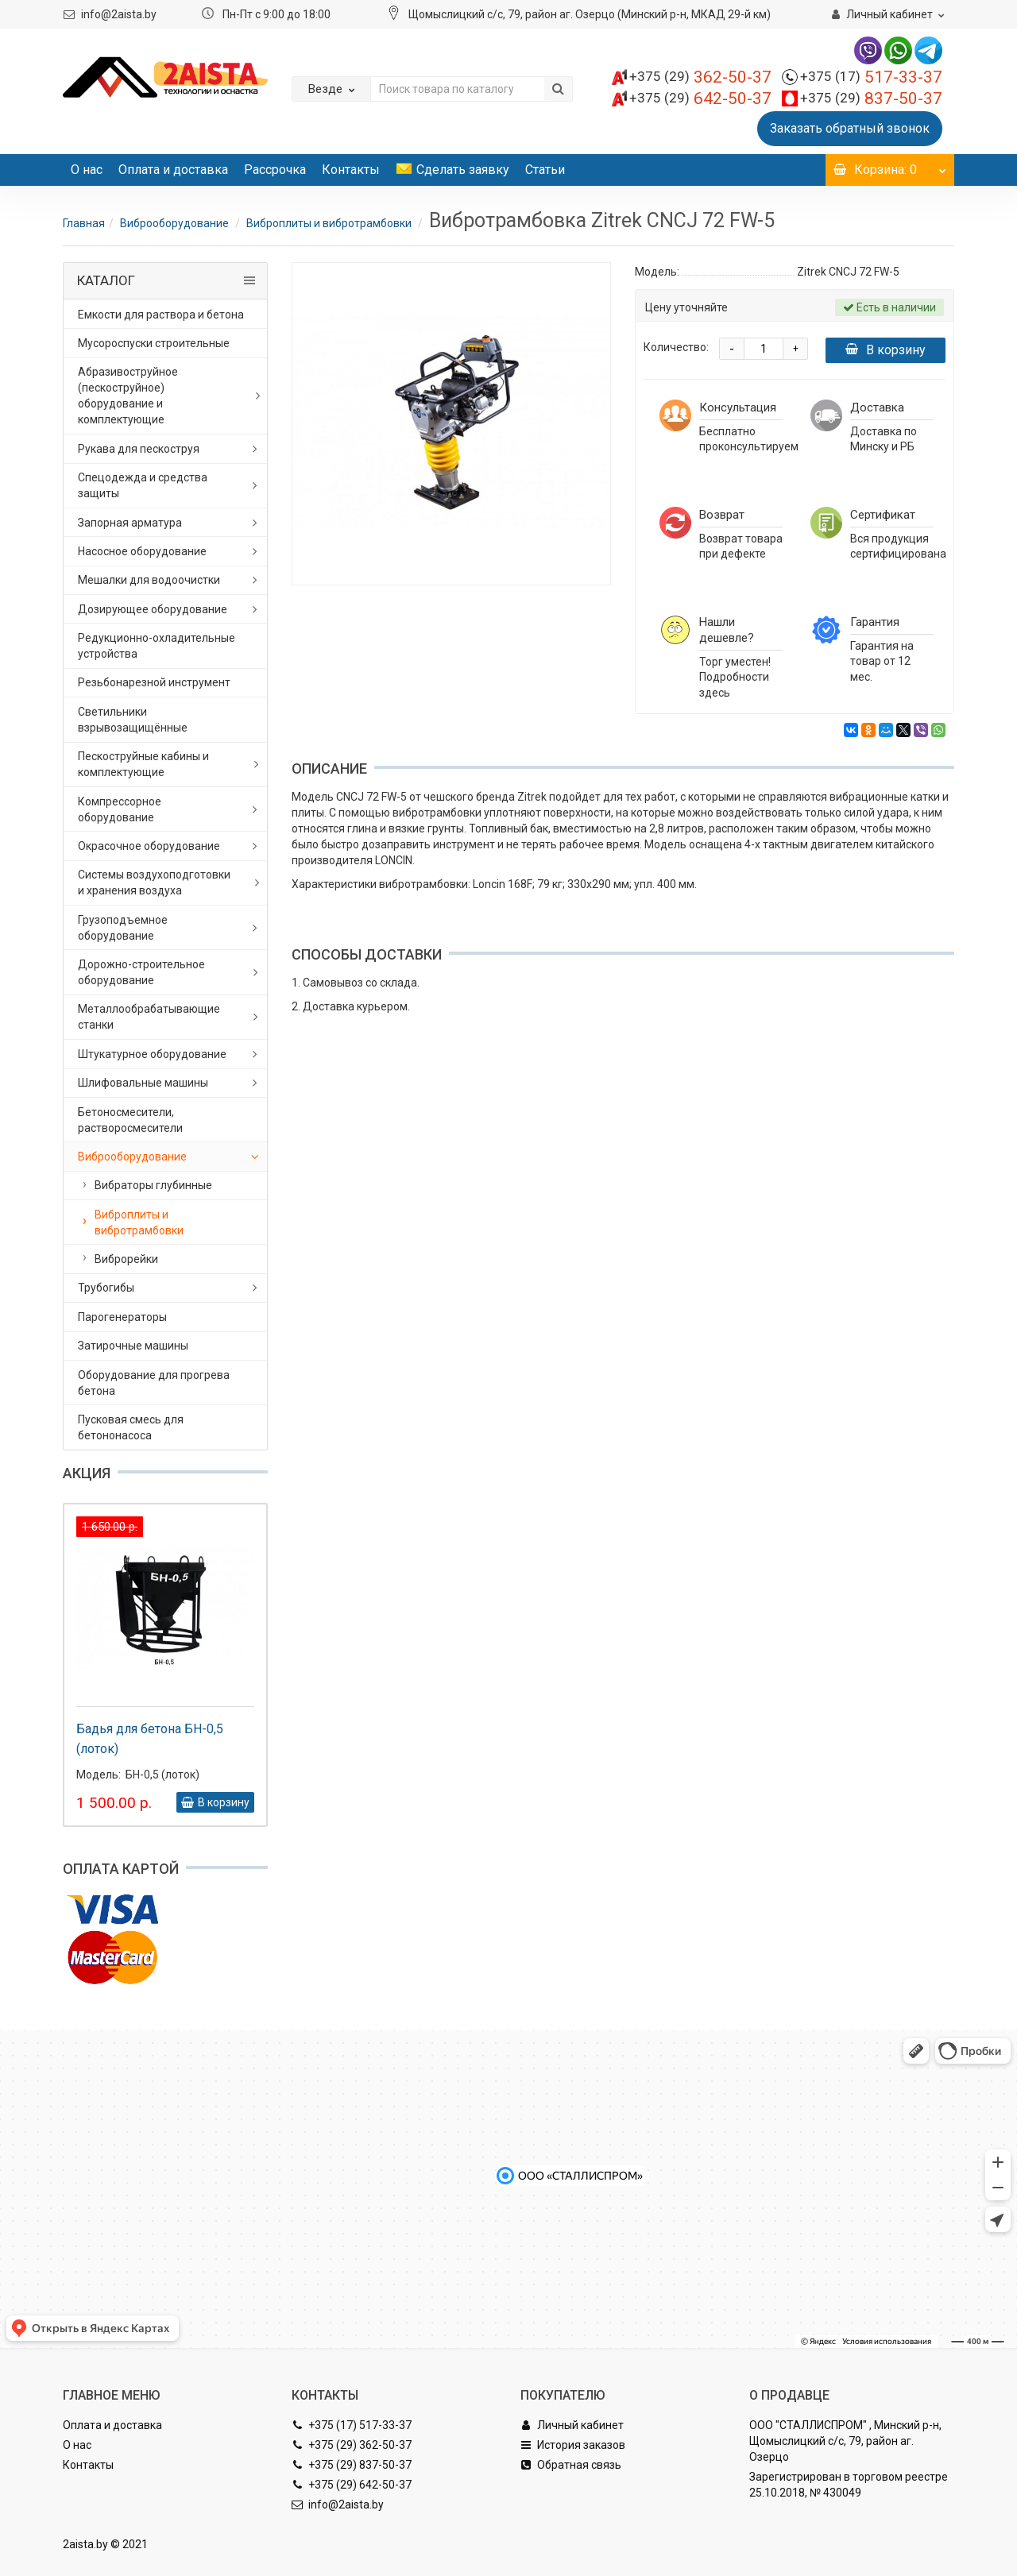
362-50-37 (700, 77)
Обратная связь (570, 2464)
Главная (84, 223)
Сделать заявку (452, 169)
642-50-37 (700, 98)
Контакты (351, 169)
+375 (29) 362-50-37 (352, 2445)
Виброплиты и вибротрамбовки (330, 223)
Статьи (545, 169)
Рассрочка (275, 169)
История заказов (572, 2445)
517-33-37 (871, 77)
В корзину (885, 349)
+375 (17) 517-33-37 (352, 2425)
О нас (86, 169)
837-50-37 (871, 98)
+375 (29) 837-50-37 (352, 2464)
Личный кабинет (572, 2425)
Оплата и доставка (173, 169)
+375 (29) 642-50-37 (352, 2484)
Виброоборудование (175, 223)
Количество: (676, 347)
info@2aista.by (119, 14)
